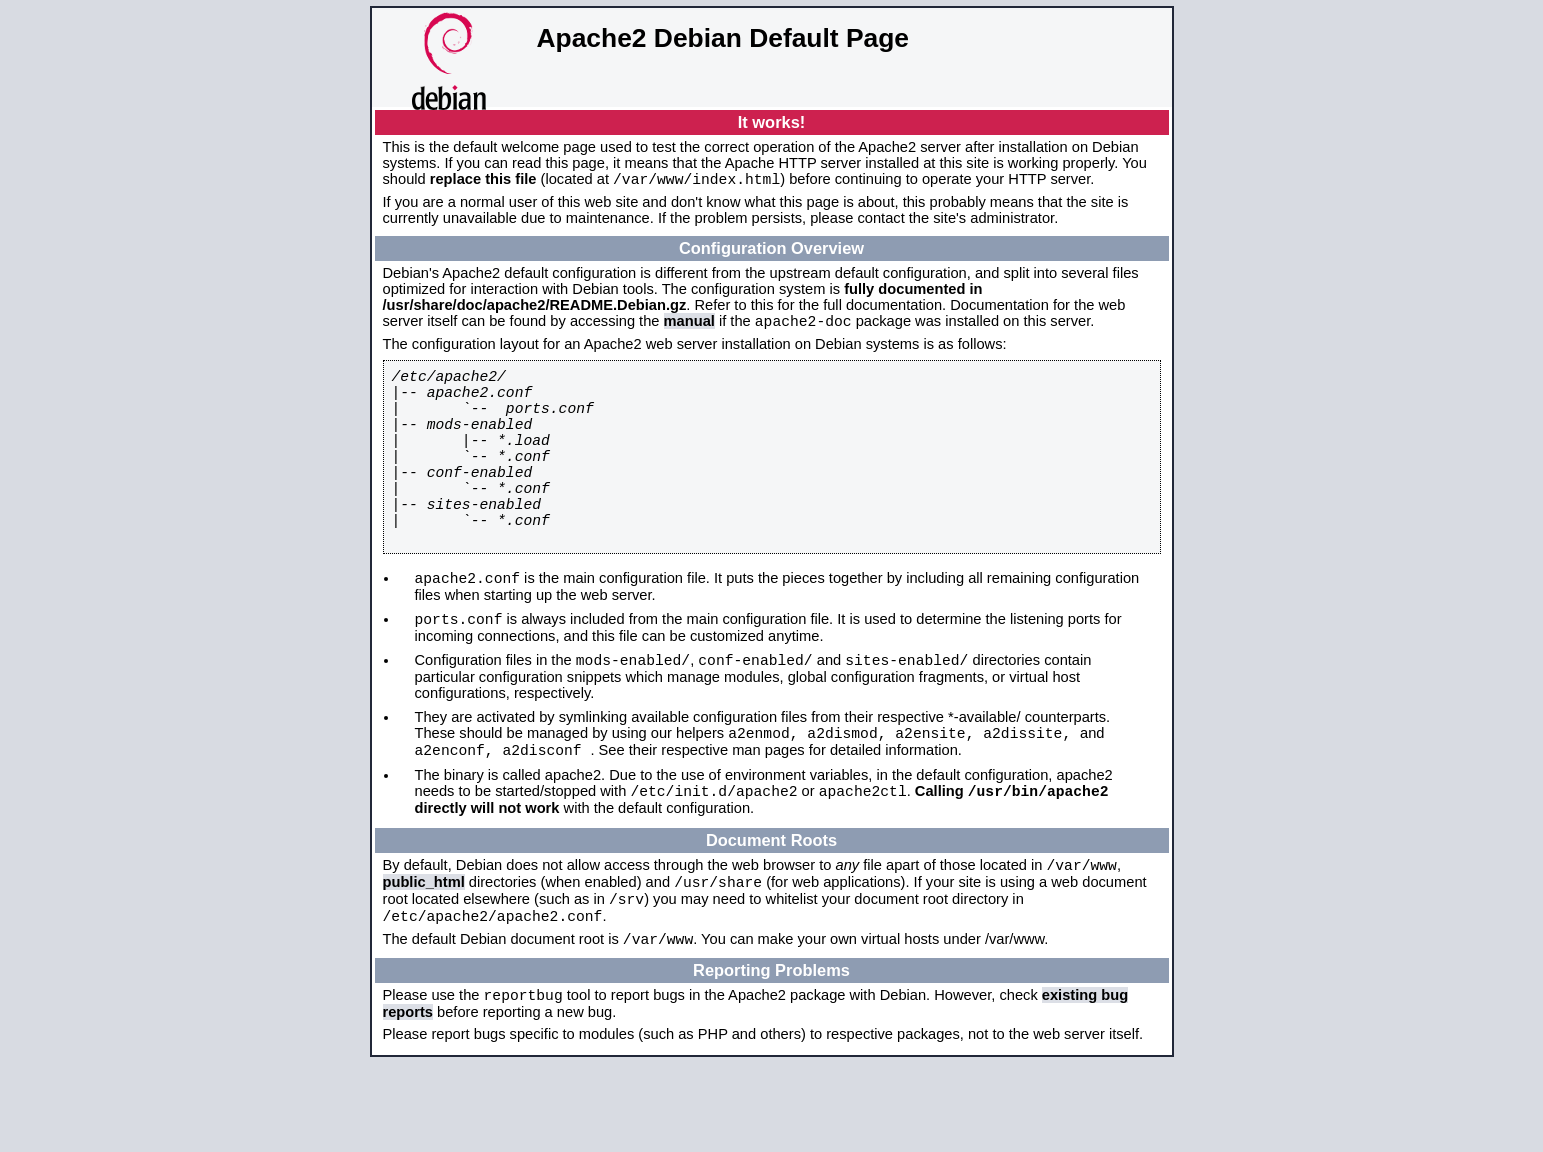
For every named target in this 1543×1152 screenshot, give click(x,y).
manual (689, 327)
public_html (424, 956)
